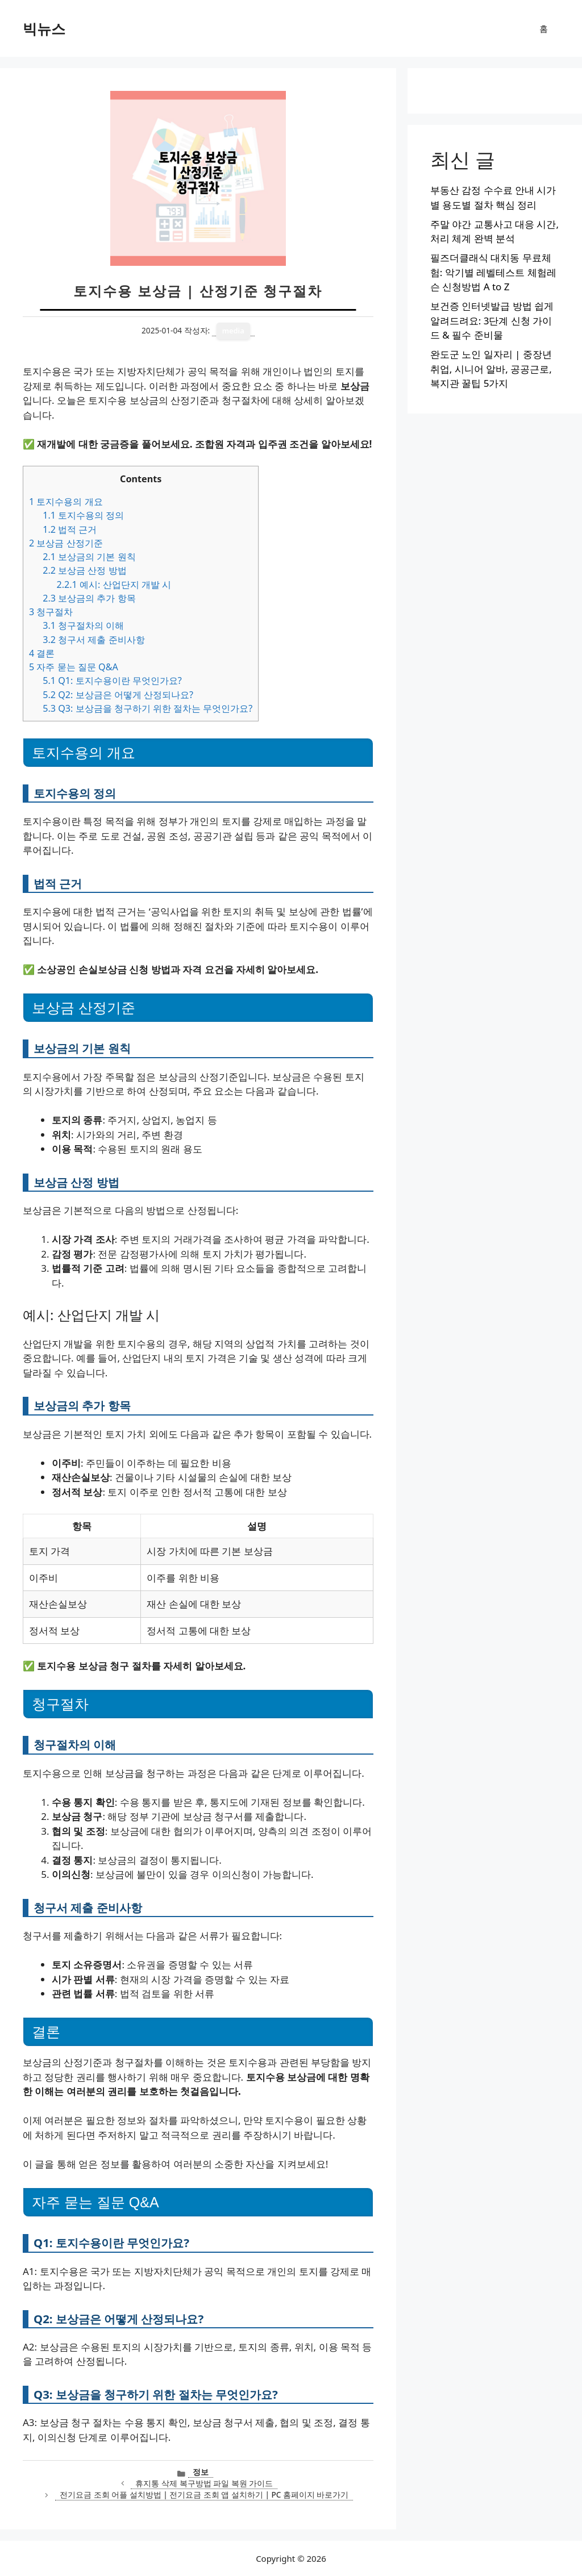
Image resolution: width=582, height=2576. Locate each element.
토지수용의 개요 (66, 501)
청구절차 (51, 612)
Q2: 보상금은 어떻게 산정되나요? (118, 694)
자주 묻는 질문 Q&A (73, 667)
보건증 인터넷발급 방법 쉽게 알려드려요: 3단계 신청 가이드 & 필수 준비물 (492, 320)
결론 (42, 653)
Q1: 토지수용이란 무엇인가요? (112, 680)
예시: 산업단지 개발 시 (113, 584)
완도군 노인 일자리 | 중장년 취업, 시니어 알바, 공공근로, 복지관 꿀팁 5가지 (491, 369)
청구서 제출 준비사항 (93, 639)
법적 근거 (70, 529)
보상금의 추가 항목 (89, 598)
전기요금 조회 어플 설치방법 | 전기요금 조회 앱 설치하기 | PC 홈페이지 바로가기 (204, 2494)
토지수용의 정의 (83, 515)
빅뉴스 (44, 28)
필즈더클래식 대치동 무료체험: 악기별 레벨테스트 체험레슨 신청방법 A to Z (493, 272)
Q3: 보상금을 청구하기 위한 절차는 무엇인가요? (147, 708)
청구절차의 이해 (83, 625)
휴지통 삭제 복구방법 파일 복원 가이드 (204, 2483)
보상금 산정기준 (66, 543)
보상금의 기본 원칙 (89, 556)
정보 (201, 2471)
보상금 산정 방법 (84, 570)
